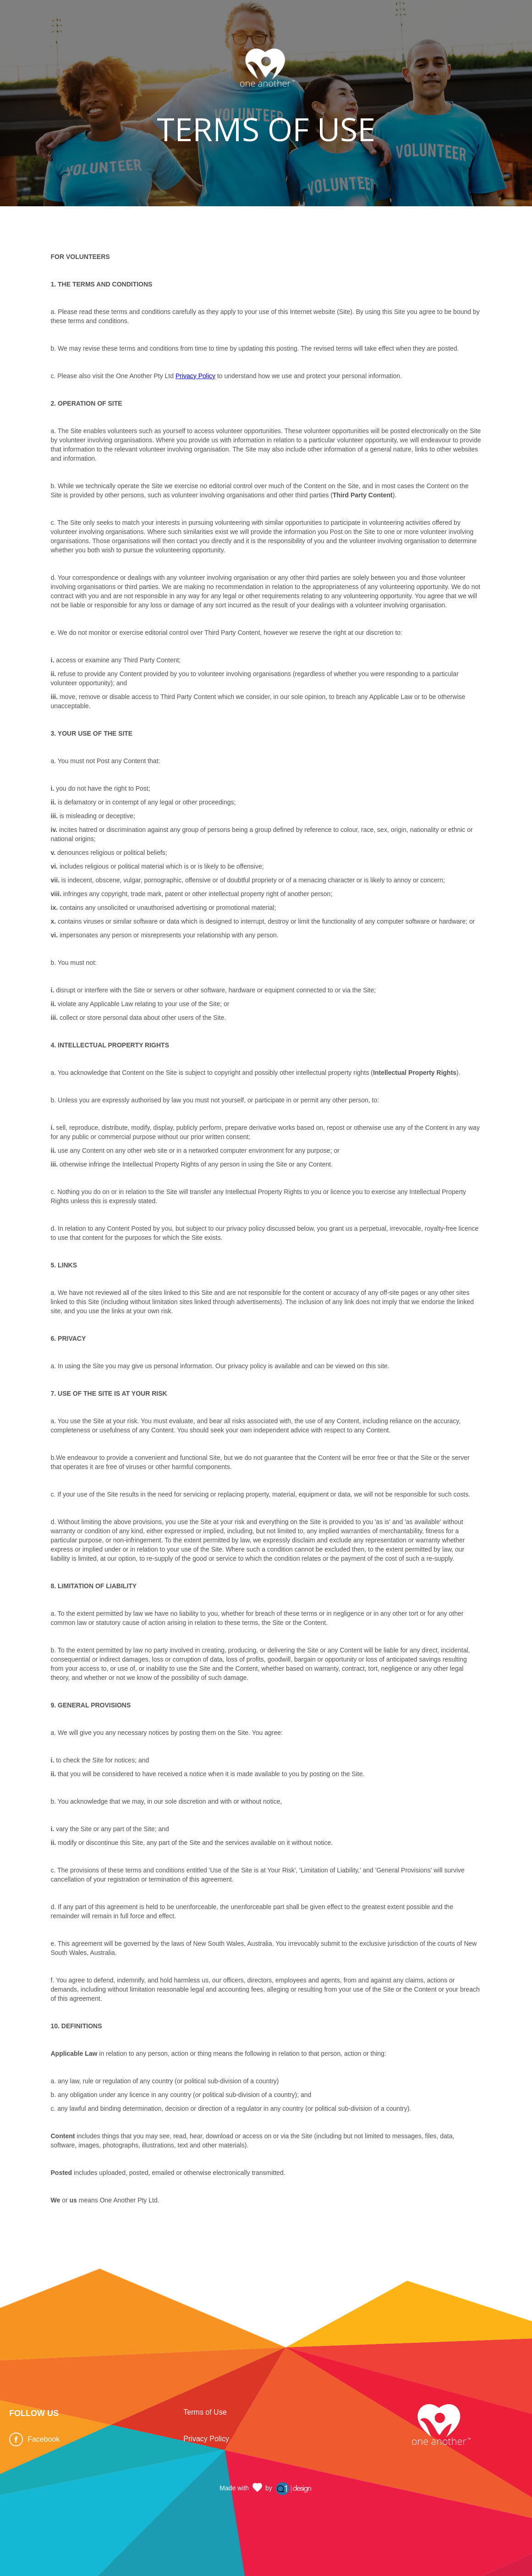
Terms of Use (204, 2412)
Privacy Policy (195, 376)
